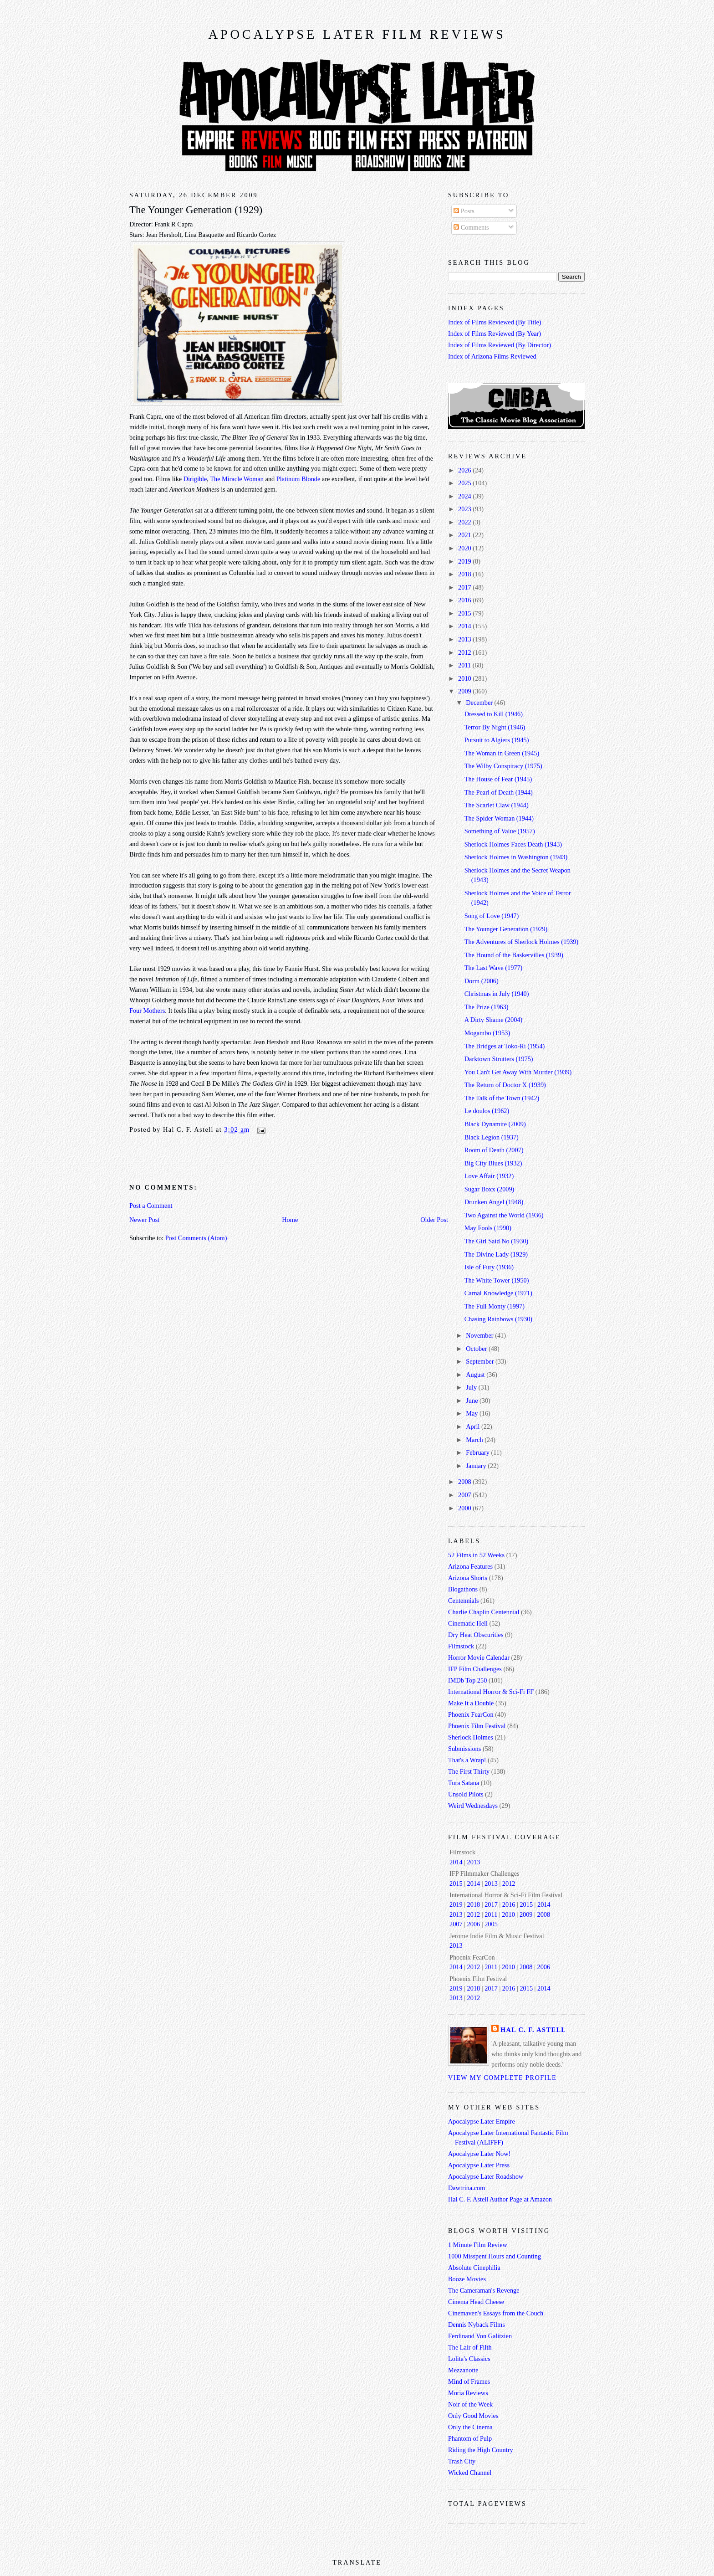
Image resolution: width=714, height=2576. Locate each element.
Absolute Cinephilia (474, 2267)
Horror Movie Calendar (479, 1657)
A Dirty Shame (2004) (493, 1019)
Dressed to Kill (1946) (493, 714)
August (476, 1374)
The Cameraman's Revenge (484, 2290)
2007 (465, 1494)
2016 (465, 600)
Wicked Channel (469, 2472)
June (472, 1400)
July (472, 1387)
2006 (473, 1924)
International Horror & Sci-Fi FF (491, 1691)
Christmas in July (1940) (496, 993)
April (473, 1426)
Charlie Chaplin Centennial (483, 1612)
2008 (465, 1481)
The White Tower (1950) (496, 1280)
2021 (465, 535)
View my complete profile (502, 2077)
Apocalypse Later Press (479, 2165)
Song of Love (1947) (491, 915)
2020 (465, 548)
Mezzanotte (463, 2370)
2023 (465, 509)
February (478, 1452)
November (480, 1335)
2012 (465, 652)
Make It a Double (471, 1703)
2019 (465, 561)
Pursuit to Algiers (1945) (496, 740)
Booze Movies (467, 2279)
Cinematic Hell (468, 1623)
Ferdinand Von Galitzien (480, 2336)
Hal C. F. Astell (533, 2029)
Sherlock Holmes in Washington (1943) (516, 857)
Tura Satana (463, 1782)
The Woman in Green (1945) (502, 753)
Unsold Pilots (465, 1794)
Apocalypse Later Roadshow (485, 2176)
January (477, 1465)
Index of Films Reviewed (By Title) (494, 322)
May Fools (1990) (487, 1228)
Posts (464, 211)
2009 (465, 691)
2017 (465, 587)
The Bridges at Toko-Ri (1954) (504, 1046)
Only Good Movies (473, 2415)
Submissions (464, 1748)
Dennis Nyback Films (476, 2324)
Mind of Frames (469, 2381)
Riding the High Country (480, 2449)
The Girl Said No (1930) (496, 1241)
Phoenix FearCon (471, 1714)
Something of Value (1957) (499, 831)
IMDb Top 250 (467, 1680)
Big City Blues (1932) (493, 1163)
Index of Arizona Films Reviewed (492, 356)
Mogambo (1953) (487, 1033)
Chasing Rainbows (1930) (498, 1319)
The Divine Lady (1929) (496, 1254)
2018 (465, 574)
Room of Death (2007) (494, 1150)
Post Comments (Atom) (196, 1238)
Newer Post (144, 1219)
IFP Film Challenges (475, 1669)
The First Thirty (469, 1771)
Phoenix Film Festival (476, 1725)
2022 (465, 522)
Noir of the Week (470, 2404)
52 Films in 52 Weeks (476, 1555)
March (475, 1439)
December (480, 702)
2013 (465, 639)
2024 (465, 496)
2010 (465, 678)
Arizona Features (470, 1566)
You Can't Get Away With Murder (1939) (518, 1072)
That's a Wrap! (467, 1760)
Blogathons (463, 1589)
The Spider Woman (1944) (499, 818)
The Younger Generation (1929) (195, 210)
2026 (465, 470)
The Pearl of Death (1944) (498, 792)
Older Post (434, 1219)
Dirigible (195, 478)
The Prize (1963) (486, 1007)
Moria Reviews (468, 2392)
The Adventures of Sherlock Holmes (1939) (521, 941)
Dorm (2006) (481, 981)
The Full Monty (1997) (494, 1306)
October (477, 1348)
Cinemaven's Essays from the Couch (495, 2313)
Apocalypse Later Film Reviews (356, 34)
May (472, 1413)
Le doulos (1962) (486, 1110)
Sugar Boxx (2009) (489, 1189)
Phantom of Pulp (470, 2438)
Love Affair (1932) (489, 1176)
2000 (465, 1508)
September (480, 1361)
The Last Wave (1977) (493, 967)
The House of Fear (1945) (498, 779)
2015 (465, 613)
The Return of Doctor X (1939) (505, 1084)
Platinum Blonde (298, 478)
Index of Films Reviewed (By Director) (499, 345)
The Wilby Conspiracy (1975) (503, 766)
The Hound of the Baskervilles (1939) (513, 955)
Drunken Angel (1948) (493, 1202)
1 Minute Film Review (477, 2244)
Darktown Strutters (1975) (498, 1058)
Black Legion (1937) (491, 1137)
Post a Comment (151, 1205)
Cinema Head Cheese (476, 2301)
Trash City (461, 2461)
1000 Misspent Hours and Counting (494, 2256)
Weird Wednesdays (473, 1805)
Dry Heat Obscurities (476, 1634)
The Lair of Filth (470, 2347)
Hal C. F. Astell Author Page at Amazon (500, 2199)
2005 (491, 1924)
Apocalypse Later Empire (481, 2121)
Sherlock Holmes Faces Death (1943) (513, 844)
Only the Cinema (470, 2427)
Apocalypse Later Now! (479, 2153)
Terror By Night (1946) (494, 727)
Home (290, 1219)
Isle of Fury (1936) (489, 1267)
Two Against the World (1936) (504, 1215)
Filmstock (461, 1646)
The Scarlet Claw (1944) (496, 805)
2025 (465, 483)
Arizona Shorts (467, 1577)
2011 (465, 665)
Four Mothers (147, 1010)
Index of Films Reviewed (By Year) (494, 333)
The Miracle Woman (237, 478)
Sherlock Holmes (470, 1737)
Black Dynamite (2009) (495, 1124)
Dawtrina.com (466, 2187)
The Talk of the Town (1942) (502, 1098)
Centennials (463, 1600)
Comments (471, 227)
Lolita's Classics (469, 2358)
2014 (465, 626)
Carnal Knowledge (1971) (498, 1293)
